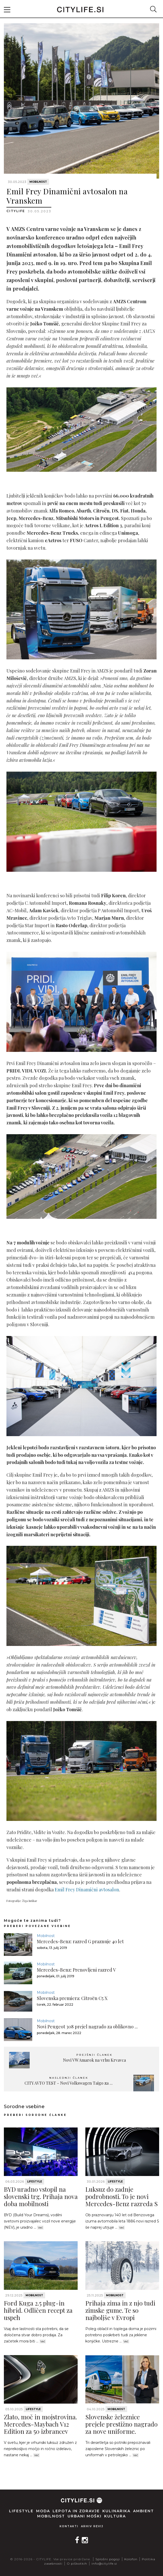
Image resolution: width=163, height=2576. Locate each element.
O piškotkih (77, 2563)
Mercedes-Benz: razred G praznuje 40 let (80, 1941)
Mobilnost (38, 181)
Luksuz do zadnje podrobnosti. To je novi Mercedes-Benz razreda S (121, 2196)
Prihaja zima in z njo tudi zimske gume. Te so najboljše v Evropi (120, 2310)
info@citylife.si (104, 2563)
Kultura (115, 2516)
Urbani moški (85, 2516)
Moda (43, 2511)
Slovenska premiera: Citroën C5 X (72, 1998)
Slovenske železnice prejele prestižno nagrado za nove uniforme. (121, 2424)
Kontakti (69, 2526)
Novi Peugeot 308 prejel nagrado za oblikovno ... (87, 2026)
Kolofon (130, 2559)
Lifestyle (34, 2181)
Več (40, 2227)
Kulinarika (116, 2511)
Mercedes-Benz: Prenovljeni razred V (76, 1970)
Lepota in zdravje (76, 2511)
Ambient (143, 2511)
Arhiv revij (92, 2526)
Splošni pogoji (107, 2559)
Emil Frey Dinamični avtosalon (87, 1889)
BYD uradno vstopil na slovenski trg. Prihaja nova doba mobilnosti (41, 2196)
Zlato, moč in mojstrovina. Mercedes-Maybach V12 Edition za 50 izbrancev (40, 2424)
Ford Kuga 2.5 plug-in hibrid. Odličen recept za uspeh (38, 2310)
